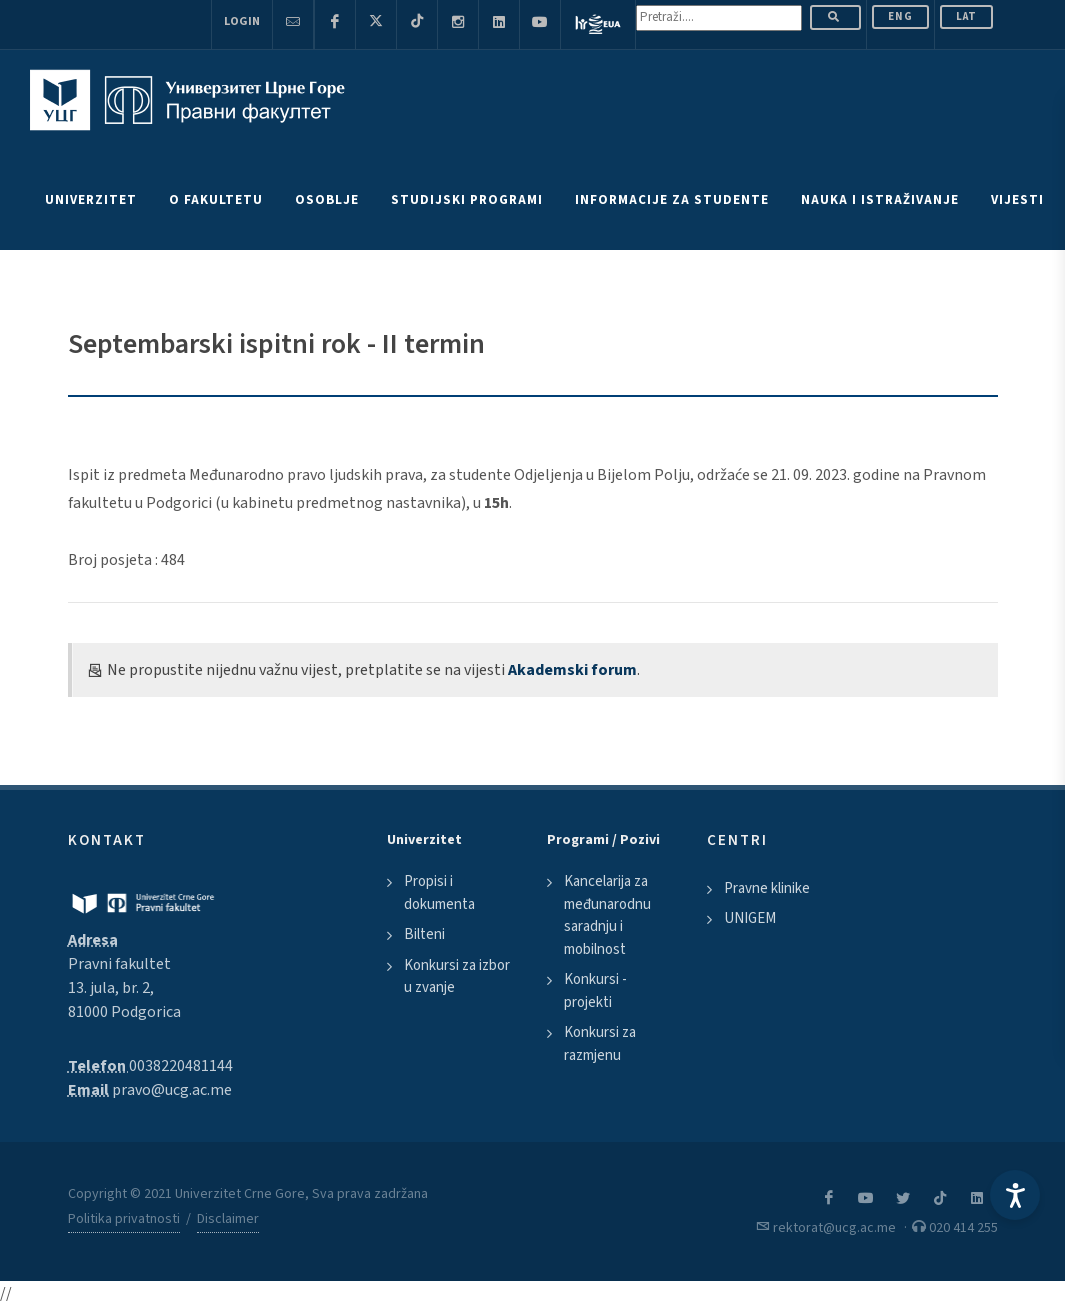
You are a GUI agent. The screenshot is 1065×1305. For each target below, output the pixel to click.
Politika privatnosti (124, 1219)
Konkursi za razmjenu (600, 1044)
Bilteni (424, 934)
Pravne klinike (767, 888)
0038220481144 (181, 1066)
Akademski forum (572, 670)
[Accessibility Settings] (1015, 1195)
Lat (966, 16)
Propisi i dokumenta (439, 893)
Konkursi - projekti (595, 991)
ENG (900, 16)
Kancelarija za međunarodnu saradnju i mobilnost (607, 915)
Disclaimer (228, 1219)
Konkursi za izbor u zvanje (457, 977)
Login (242, 21)
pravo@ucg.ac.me (172, 1090)
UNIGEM (750, 918)
